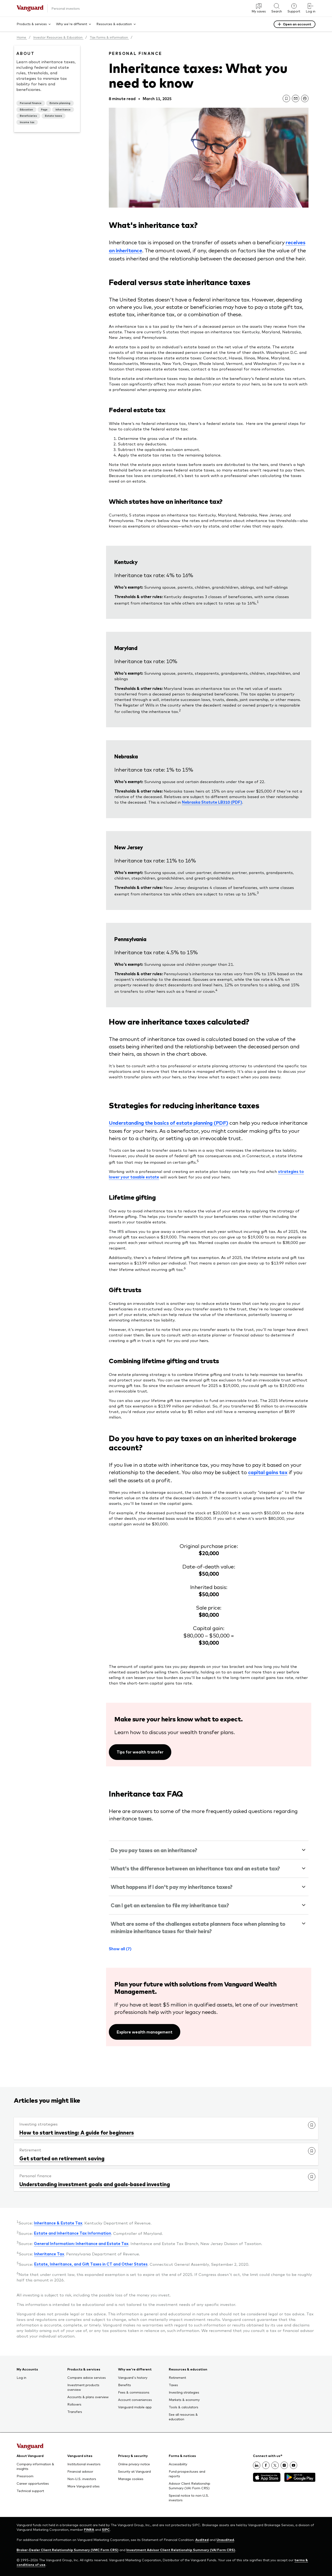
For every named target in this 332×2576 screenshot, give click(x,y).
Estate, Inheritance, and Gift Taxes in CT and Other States (91, 2264)
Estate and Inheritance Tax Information (72, 2233)
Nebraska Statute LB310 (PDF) (212, 802)
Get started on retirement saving (61, 2158)
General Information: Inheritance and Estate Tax (81, 2243)
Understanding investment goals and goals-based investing (94, 2184)
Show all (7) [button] (120, 1948)
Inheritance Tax (49, 2254)
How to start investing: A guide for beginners (76, 2132)
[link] (286, 98)
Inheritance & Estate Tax (58, 2223)
